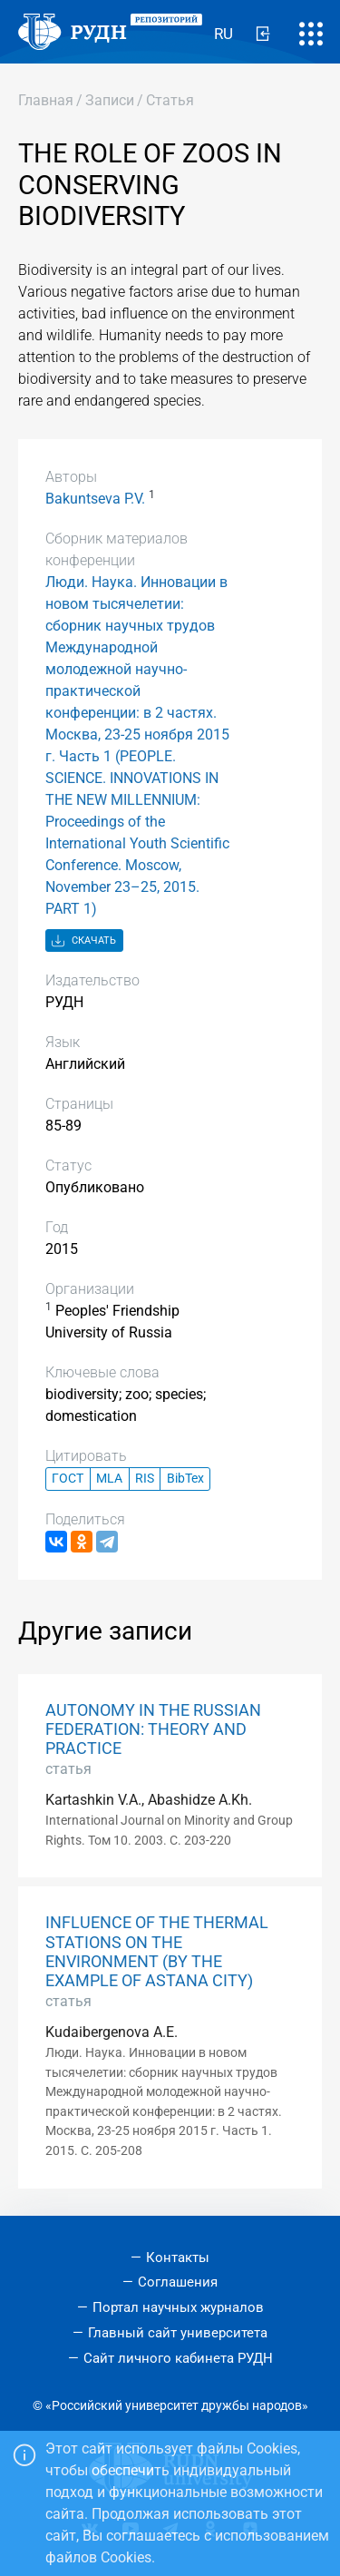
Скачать (84, 941)
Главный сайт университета (177, 2333)
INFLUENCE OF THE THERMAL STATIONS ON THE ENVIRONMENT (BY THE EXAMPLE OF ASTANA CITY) (156, 1951)
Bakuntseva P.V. (95, 498)
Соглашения (178, 2282)
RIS (144, 1478)
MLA (109, 1478)
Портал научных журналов (178, 2307)
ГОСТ (67, 1478)
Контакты (177, 2257)
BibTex (185, 1478)
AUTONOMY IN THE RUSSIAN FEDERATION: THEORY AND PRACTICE (153, 1729)
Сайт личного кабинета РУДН (178, 2358)
